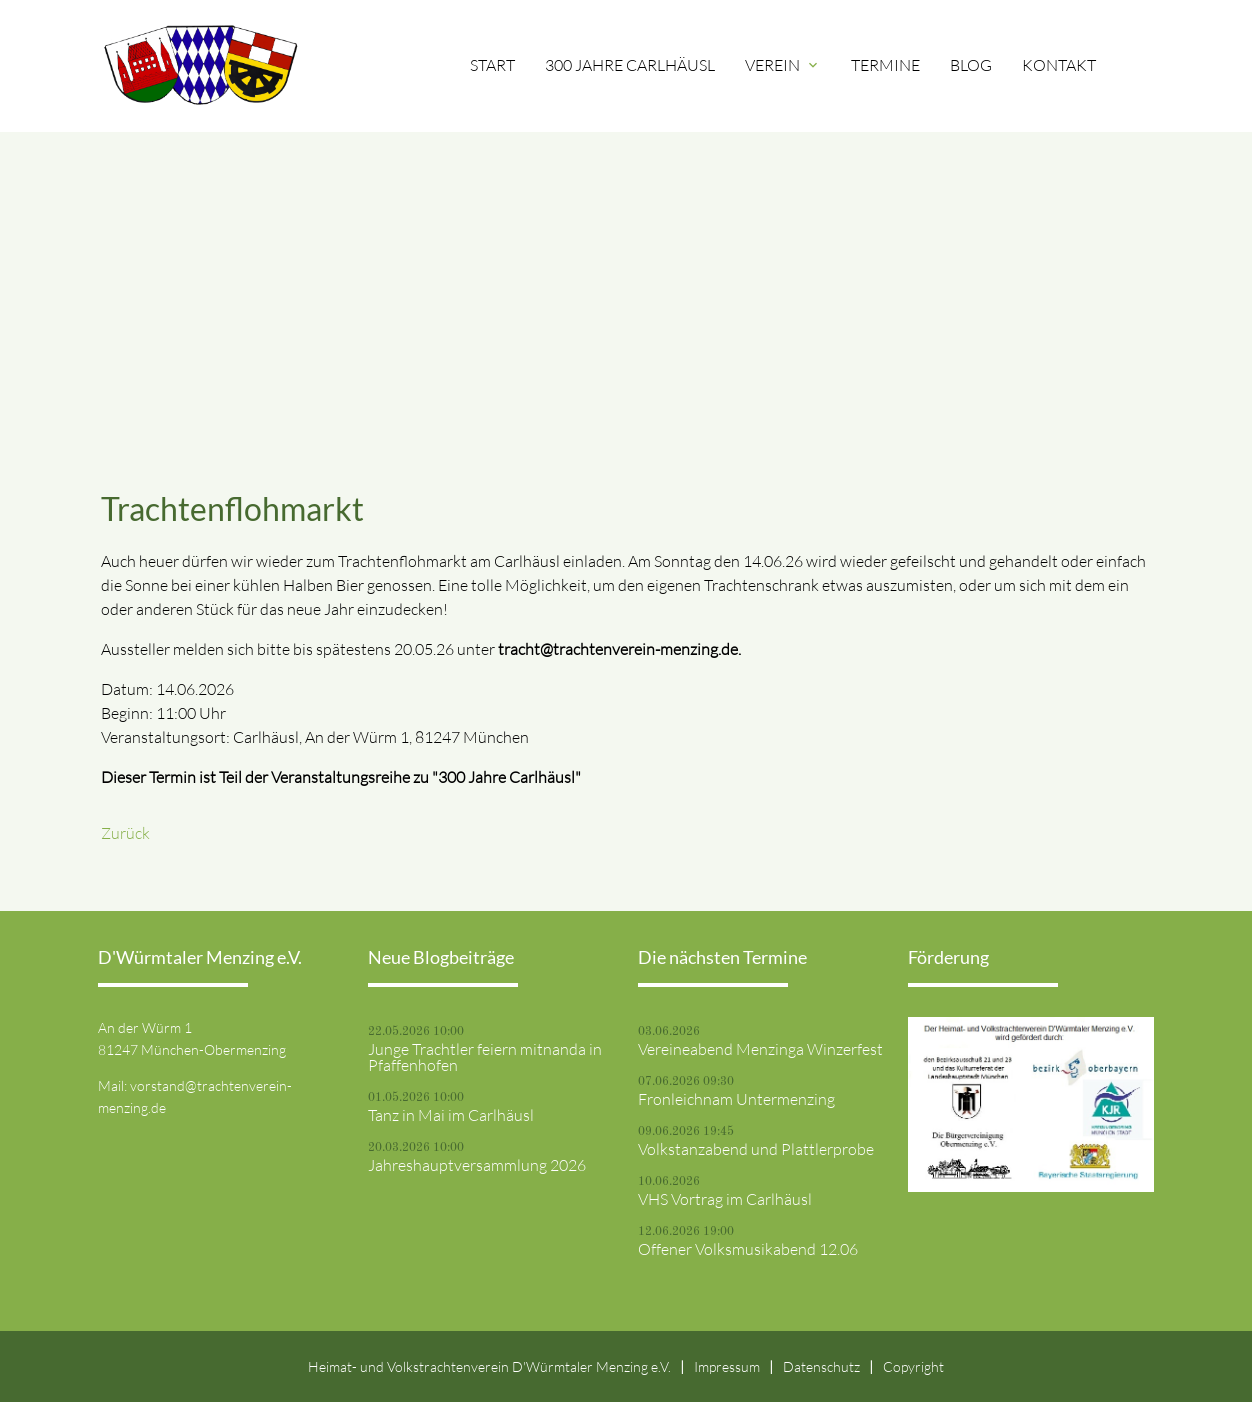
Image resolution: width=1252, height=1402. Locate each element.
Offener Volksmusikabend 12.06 (748, 1249)
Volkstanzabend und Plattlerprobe (756, 1149)
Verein (783, 65)
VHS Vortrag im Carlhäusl (725, 1199)
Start (492, 65)
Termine (885, 65)
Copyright (913, 1366)
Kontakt (1059, 65)
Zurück (125, 833)
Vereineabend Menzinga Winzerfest (760, 1049)
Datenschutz (821, 1366)
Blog (971, 65)
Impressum (727, 1366)
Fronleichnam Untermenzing (736, 1099)
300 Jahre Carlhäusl (630, 65)
